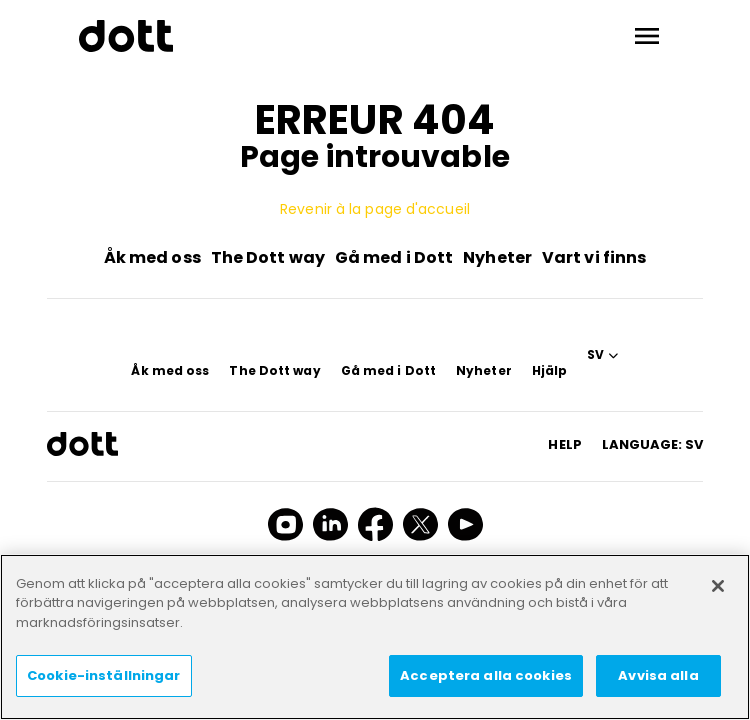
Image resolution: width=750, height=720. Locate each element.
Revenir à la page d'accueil (375, 209)
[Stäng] (718, 586)
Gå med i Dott (394, 257)
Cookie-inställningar (104, 675)
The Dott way (268, 257)
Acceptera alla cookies (486, 675)
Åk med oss (152, 257)
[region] (375, 637)
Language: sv (652, 444)
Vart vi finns (594, 257)
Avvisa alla (658, 675)
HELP (564, 444)
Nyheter (497, 257)
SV (595, 354)
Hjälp (550, 370)
